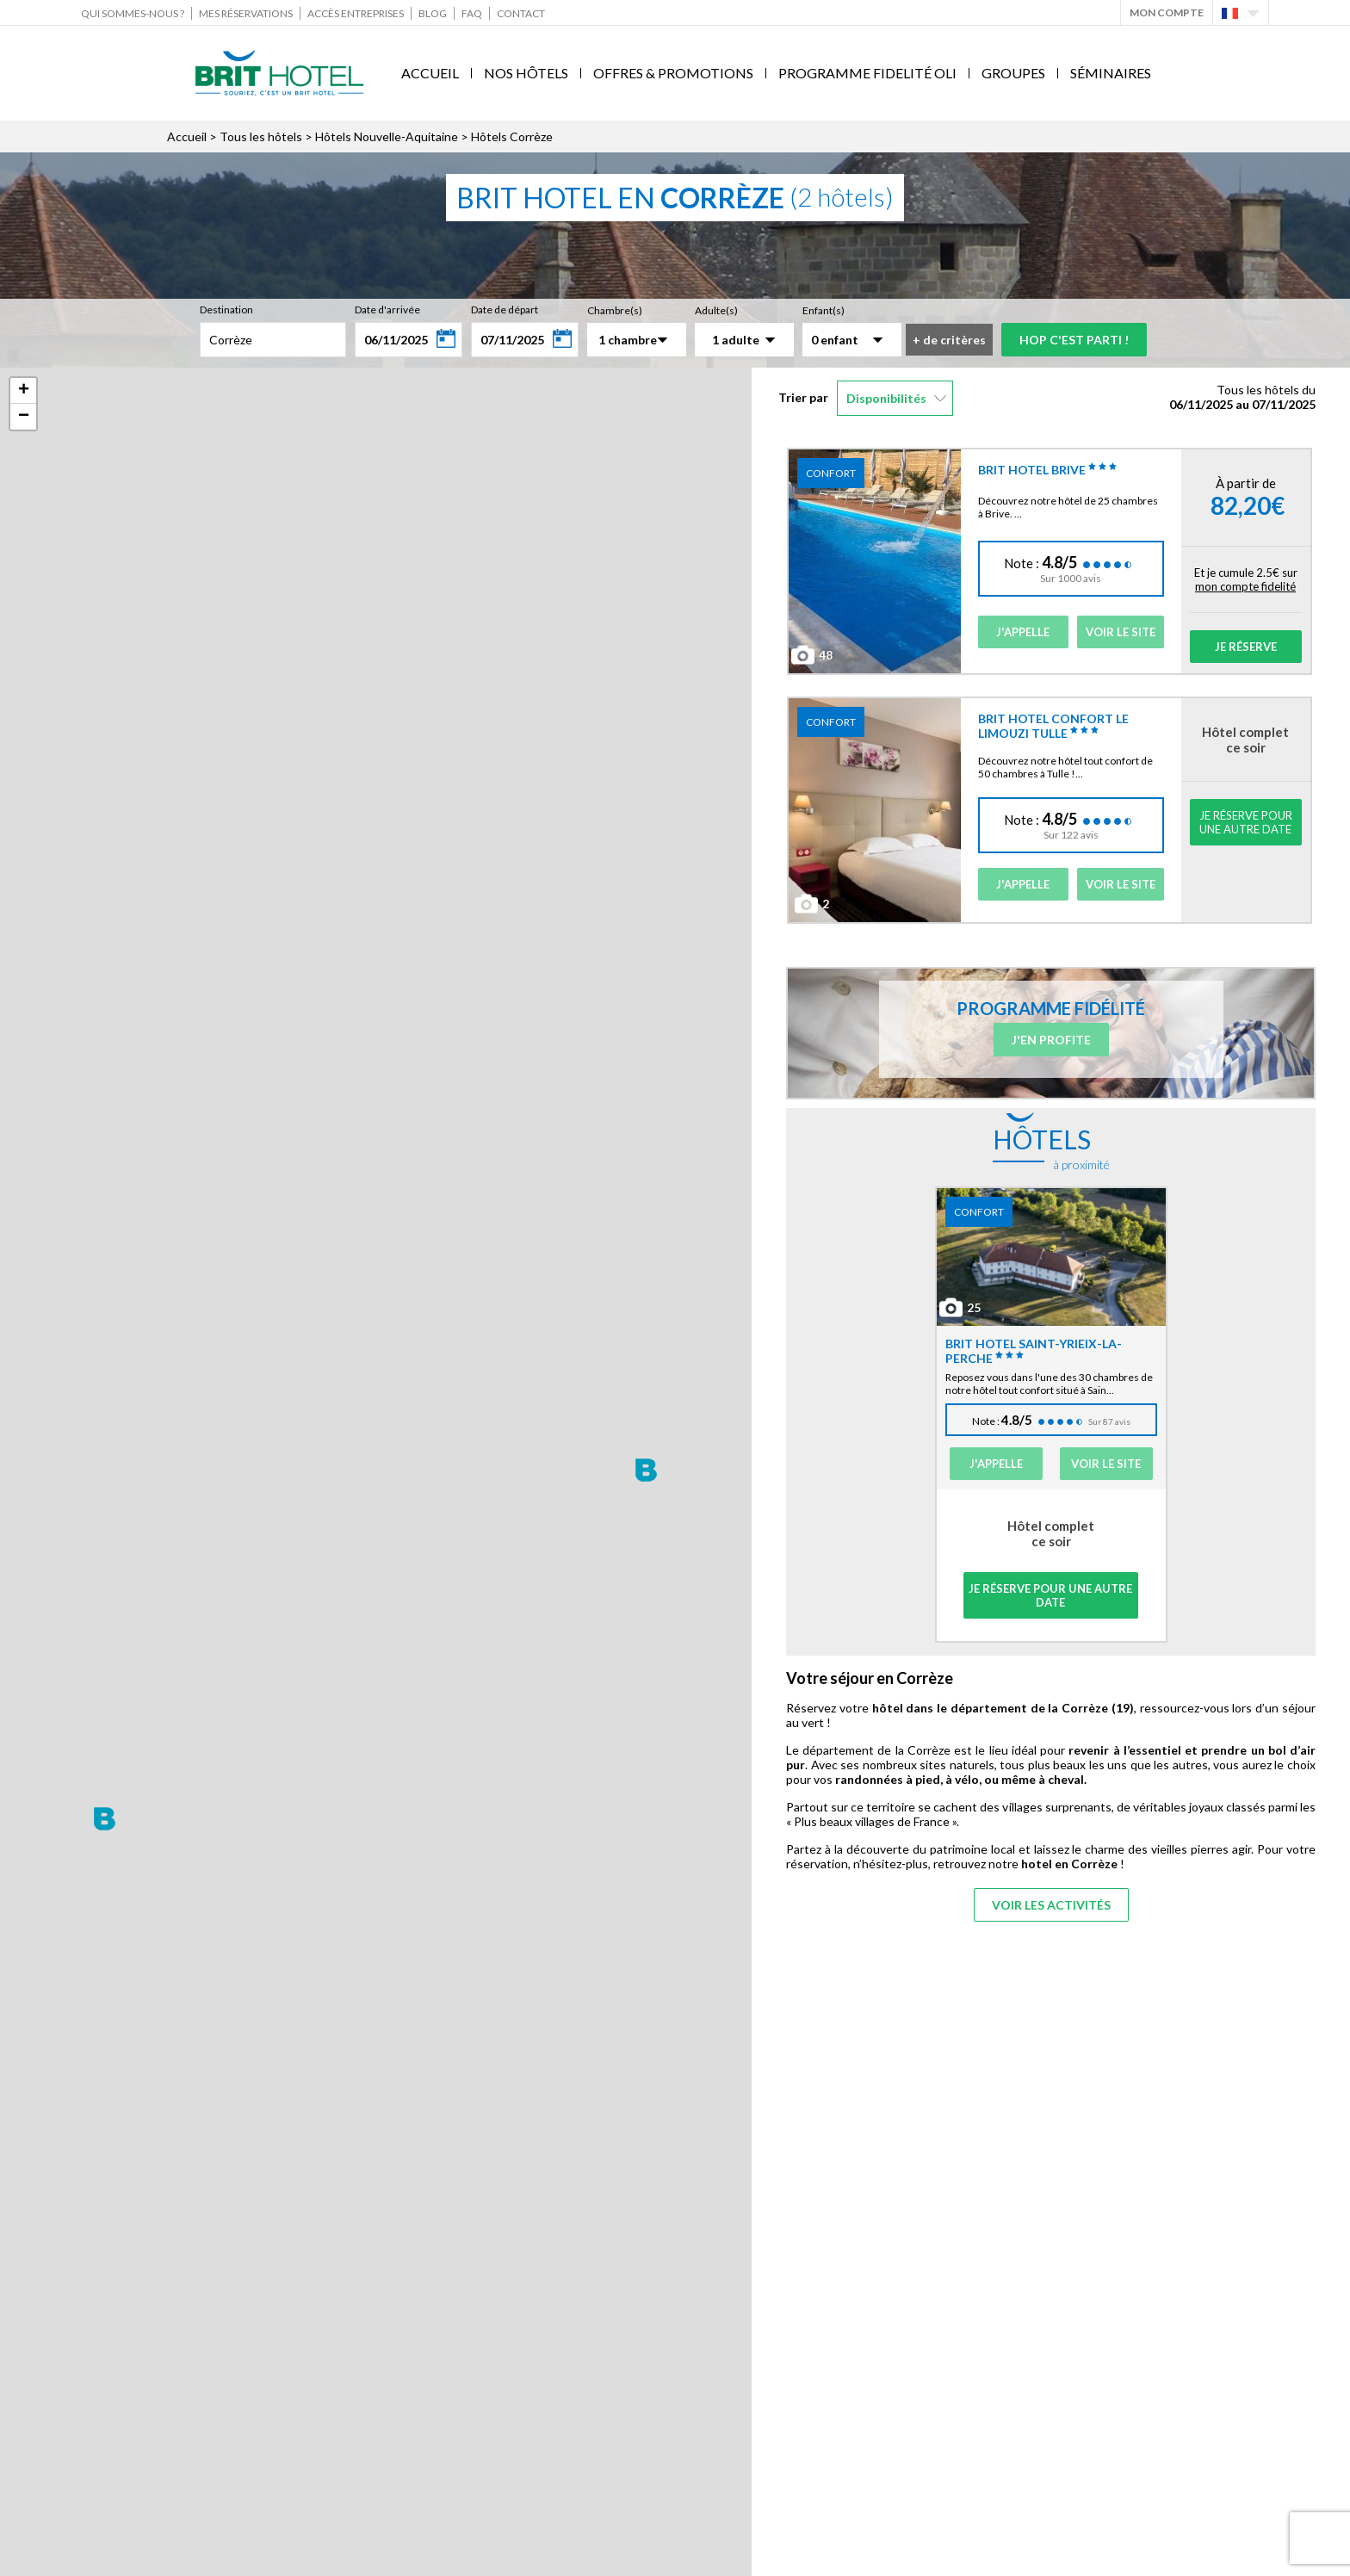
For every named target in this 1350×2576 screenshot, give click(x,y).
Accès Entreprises (355, 13)
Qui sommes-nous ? (132, 13)
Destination (226, 309)
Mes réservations (246, 13)
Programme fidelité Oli (867, 73)
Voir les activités (1051, 1905)
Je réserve (1246, 646)
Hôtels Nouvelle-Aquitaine (386, 136)
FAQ (471, 13)
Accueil (430, 73)
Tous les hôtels (261, 136)
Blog (432, 13)
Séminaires (1110, 73)
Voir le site (1120, 632)
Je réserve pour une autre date (1245, 822)
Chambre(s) (614, 310)
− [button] (23, 417)
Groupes (1013, 73)
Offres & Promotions (673, 73)
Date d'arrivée (387, 309)
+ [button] (23, 391)
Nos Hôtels (526, 73)
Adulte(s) (716, 310)
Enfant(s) (823, 310)
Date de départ (504, 309)
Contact (521, 13)
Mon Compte (1167, 12)
